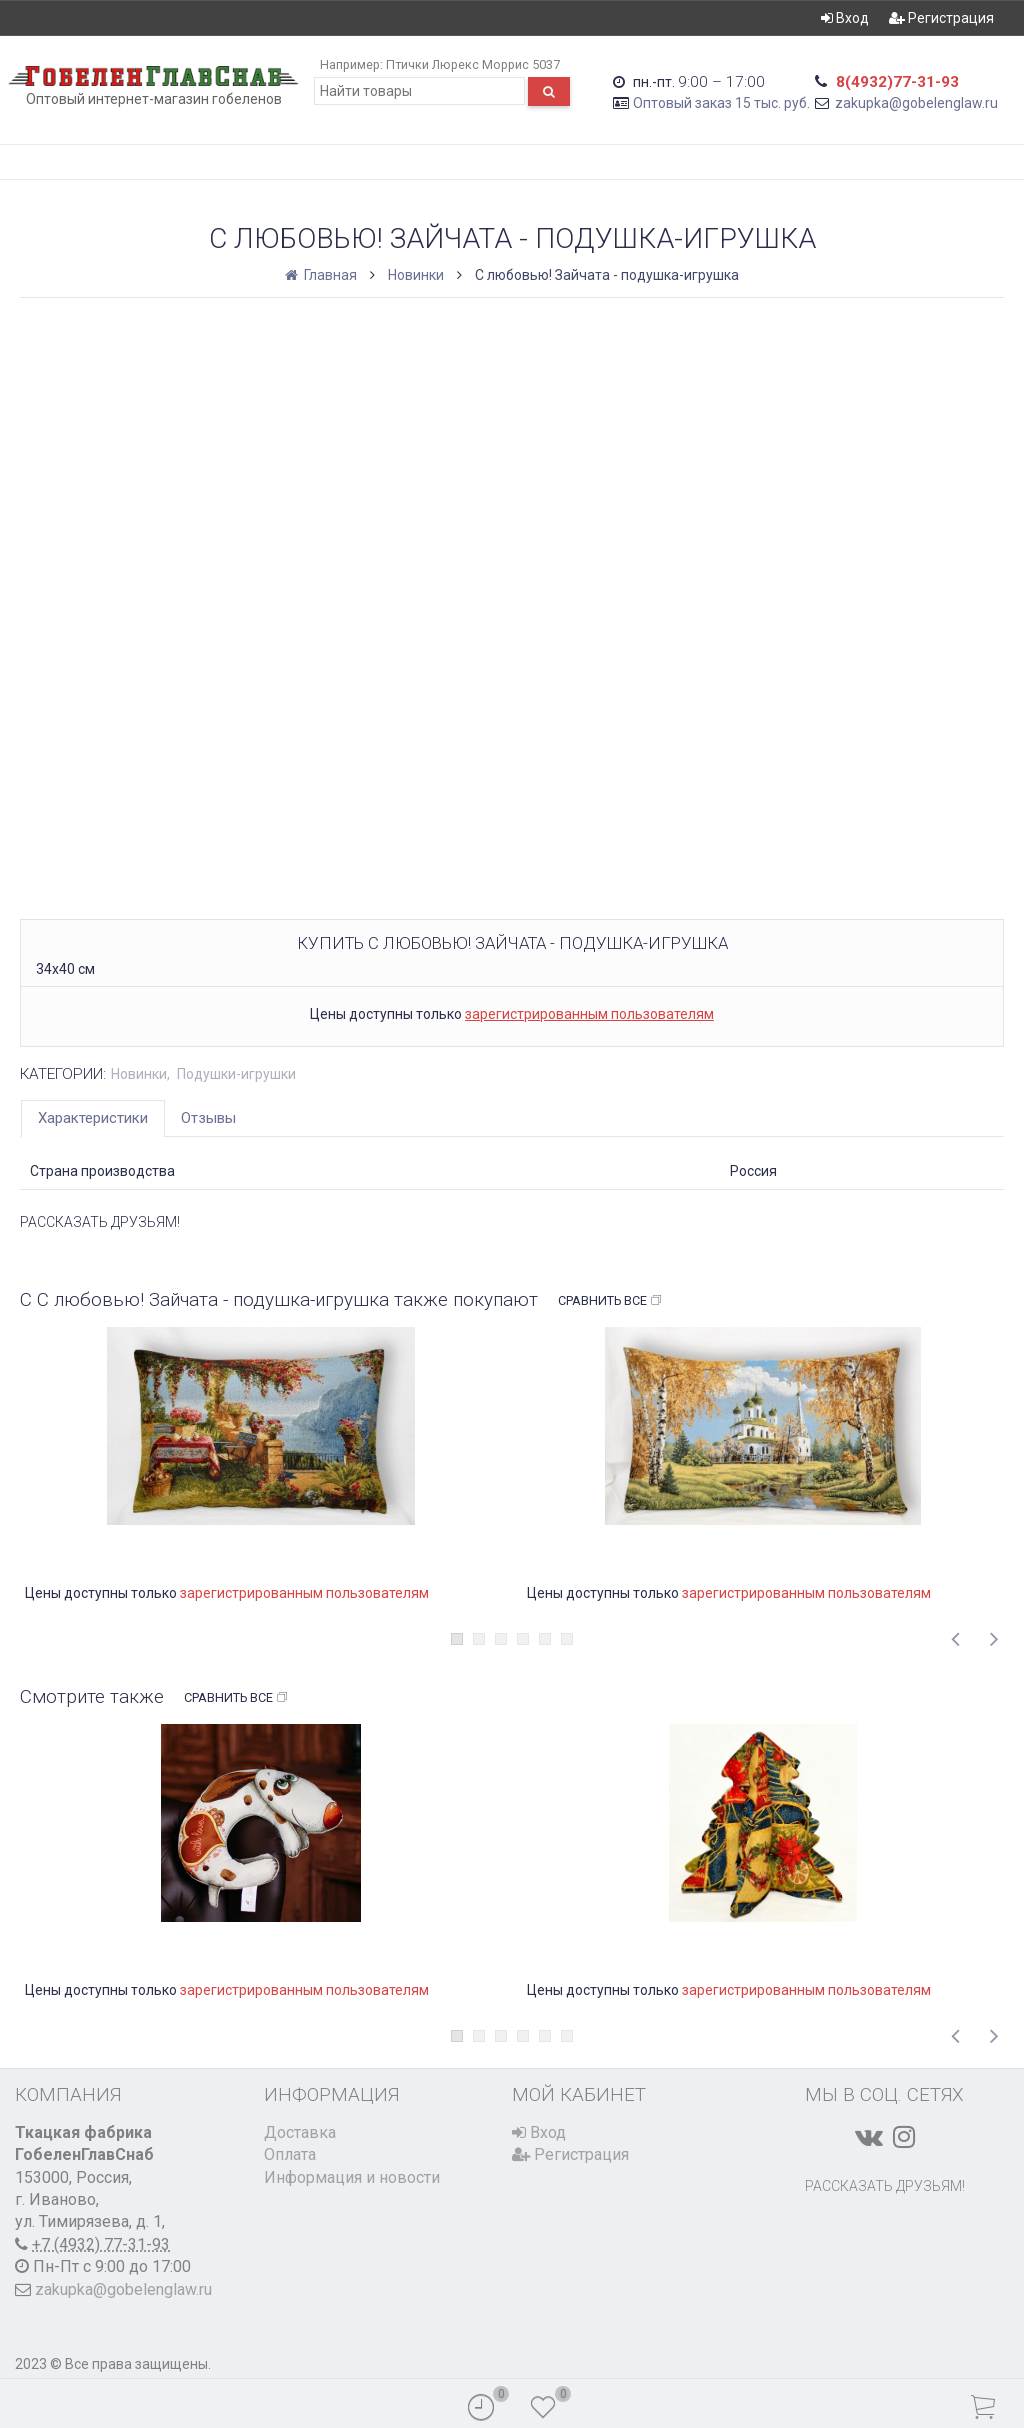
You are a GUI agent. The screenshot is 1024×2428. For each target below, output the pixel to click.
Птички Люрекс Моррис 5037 (473, 64)
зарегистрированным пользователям (589, 1014)
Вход (845, 18)
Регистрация (941, 18)
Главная (322, 275)
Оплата (290, 2154)
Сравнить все (610, 1301)
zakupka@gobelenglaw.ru (916, 103)
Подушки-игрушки (236, 1074)
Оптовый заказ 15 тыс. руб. (721, 103)
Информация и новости (352, 2177)
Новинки (416, 275)
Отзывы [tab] (208, 1118)
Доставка (300, 2132)
